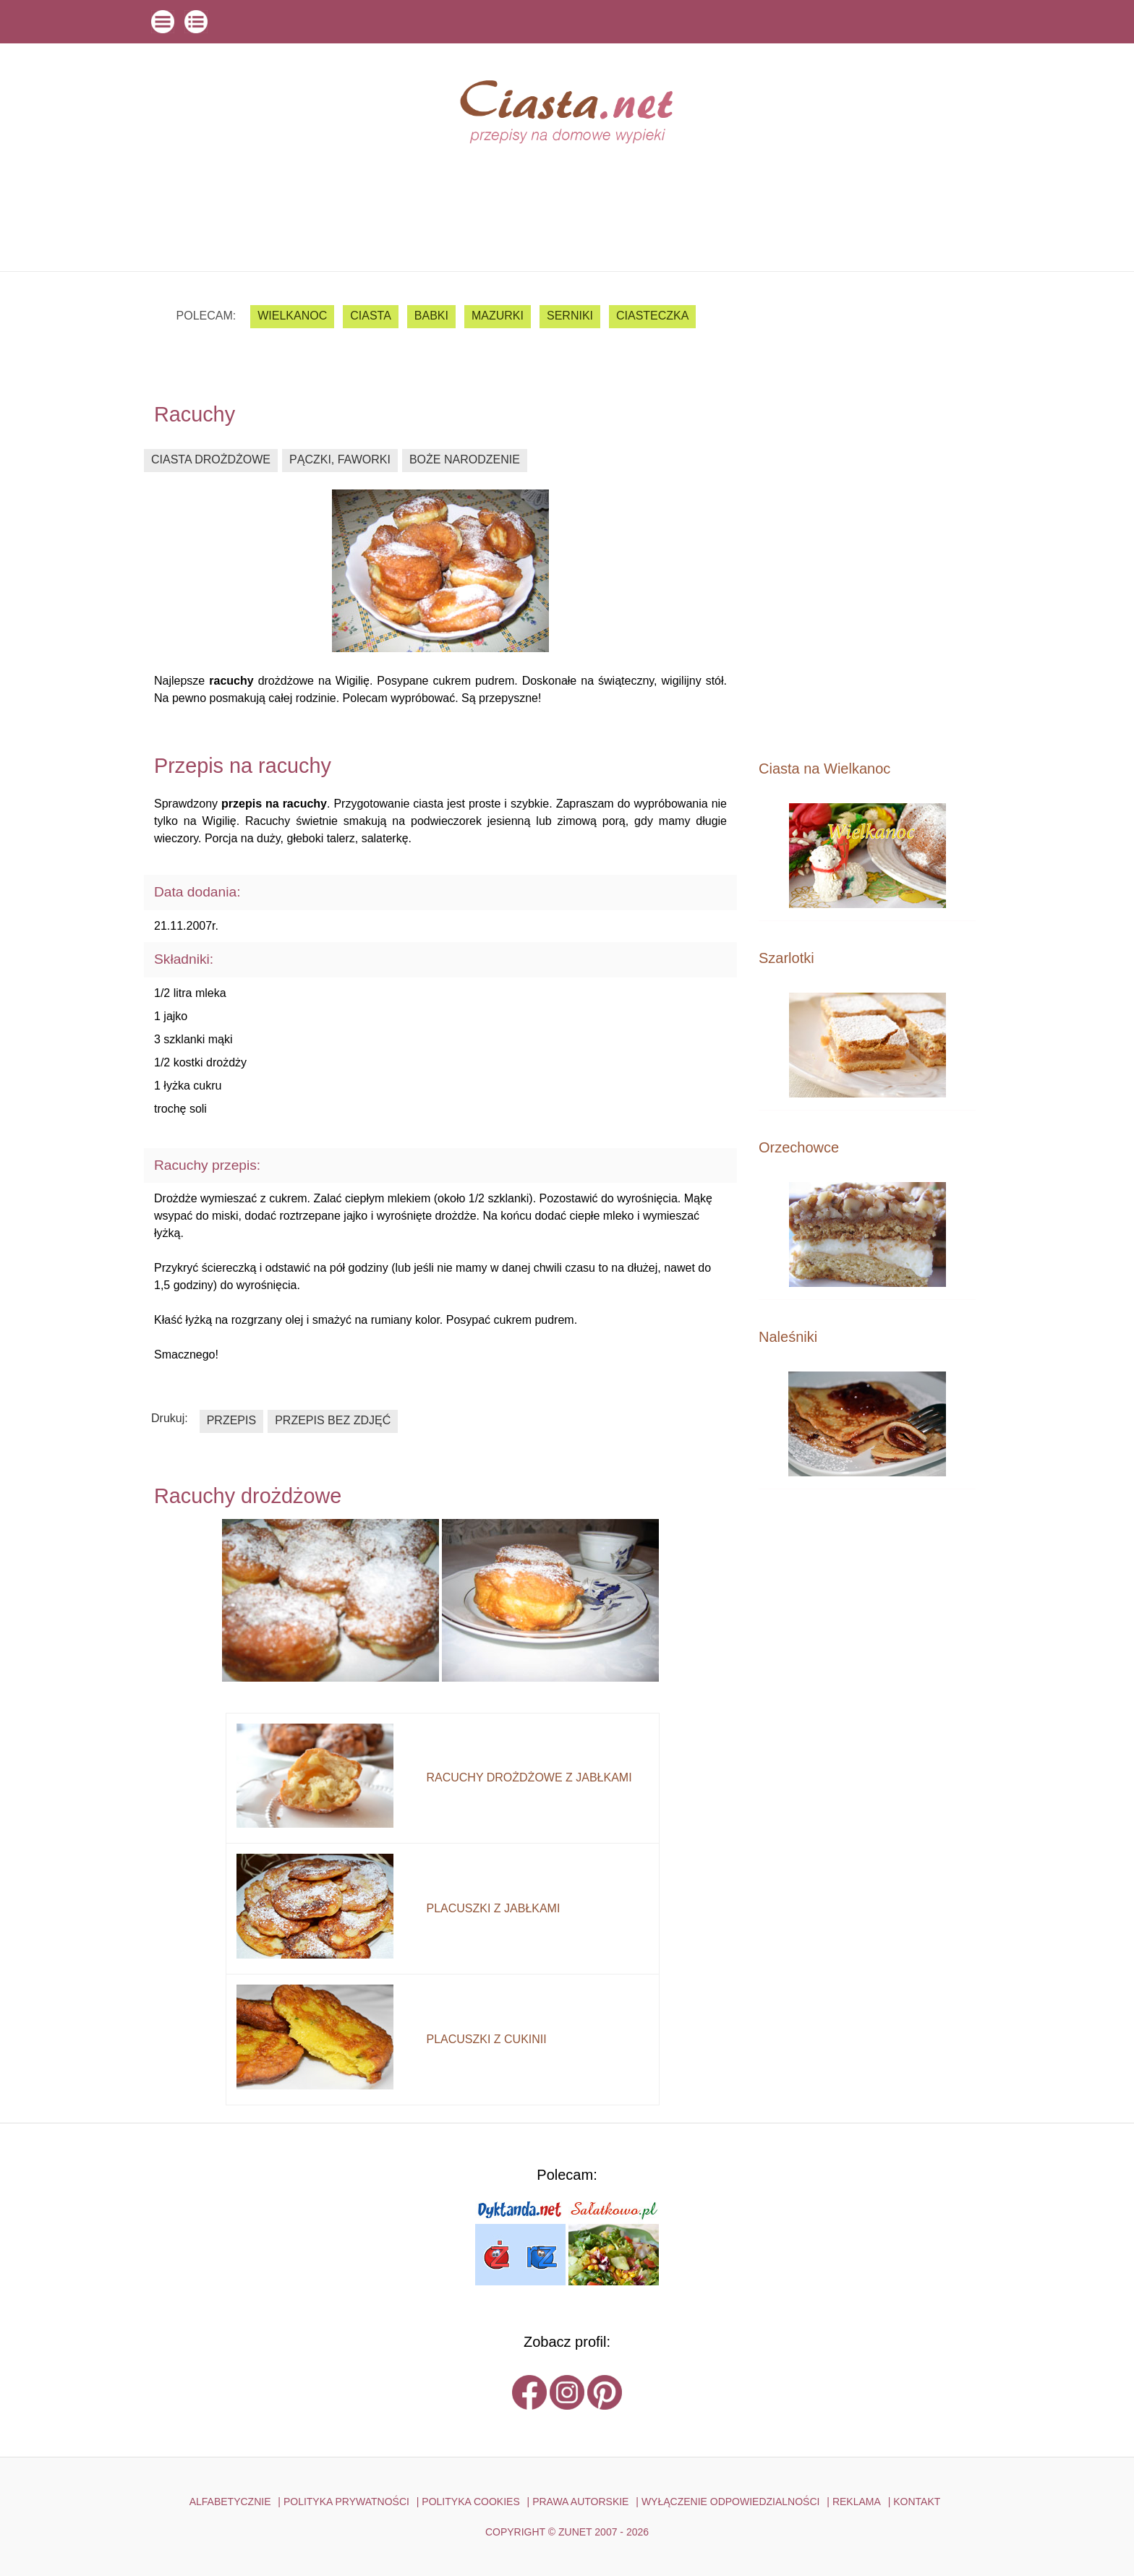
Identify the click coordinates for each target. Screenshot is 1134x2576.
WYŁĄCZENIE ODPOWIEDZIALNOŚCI (730, 2501)
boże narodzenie (464, 459)
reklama (856, 2501)
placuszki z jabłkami (493, 1908)
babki (431, 315)
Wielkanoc (292, 315)
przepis (231, 1420)
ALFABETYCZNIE (230, 2501)
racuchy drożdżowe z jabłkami (528, 1777)
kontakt (916, 2501)
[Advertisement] (867, 515)
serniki (570, 315)
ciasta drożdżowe (210, 459)
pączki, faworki (340, 459)
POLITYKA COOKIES (470, 2501)
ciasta (370, 315)
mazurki (498, 315)
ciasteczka (652, 315)
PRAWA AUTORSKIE (580, 2501)
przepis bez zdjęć (333, 1420)
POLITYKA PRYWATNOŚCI (346, 2501)
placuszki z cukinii (486, 2039)
